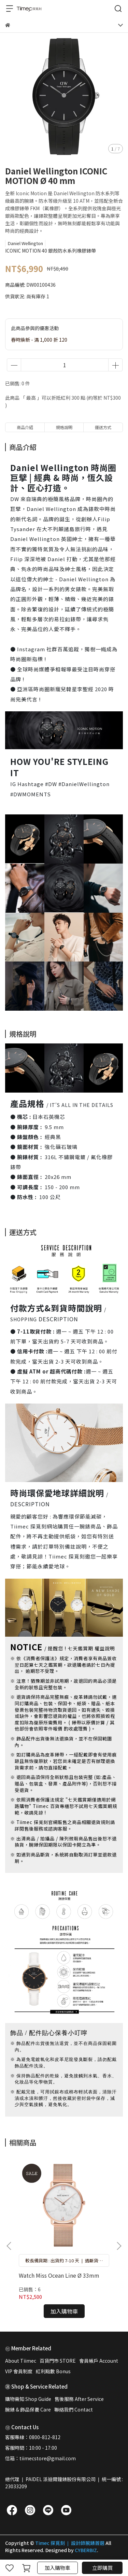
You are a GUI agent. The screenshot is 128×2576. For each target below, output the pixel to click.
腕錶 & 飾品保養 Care (28, 2409)
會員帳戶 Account (98, 2360)
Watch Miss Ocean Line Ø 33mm (59, 2275)
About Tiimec (20, 2360)
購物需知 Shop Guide (28, 2398)
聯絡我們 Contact (73, 2409)
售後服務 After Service (79, 2398)
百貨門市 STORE (58, 2360)
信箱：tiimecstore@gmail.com (40, 2458)
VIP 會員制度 (18, 2371)
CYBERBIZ (86, 2550)
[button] (119, 2246)
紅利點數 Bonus (53, 2371)
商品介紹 (25, 427)
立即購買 (102, 2567)
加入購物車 (57, 2567)
